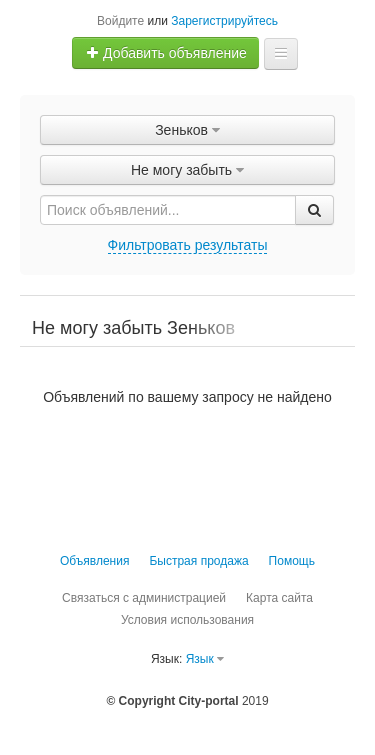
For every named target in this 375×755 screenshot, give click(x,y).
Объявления (94, 561)
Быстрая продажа (198, 561)
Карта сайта (279, 598)
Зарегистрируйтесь (224, 21)
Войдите (120, 21)
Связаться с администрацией (144, 598)
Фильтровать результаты (188, 245)
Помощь (292, 561)
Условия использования (187, 620)
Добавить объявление (166, 53)
